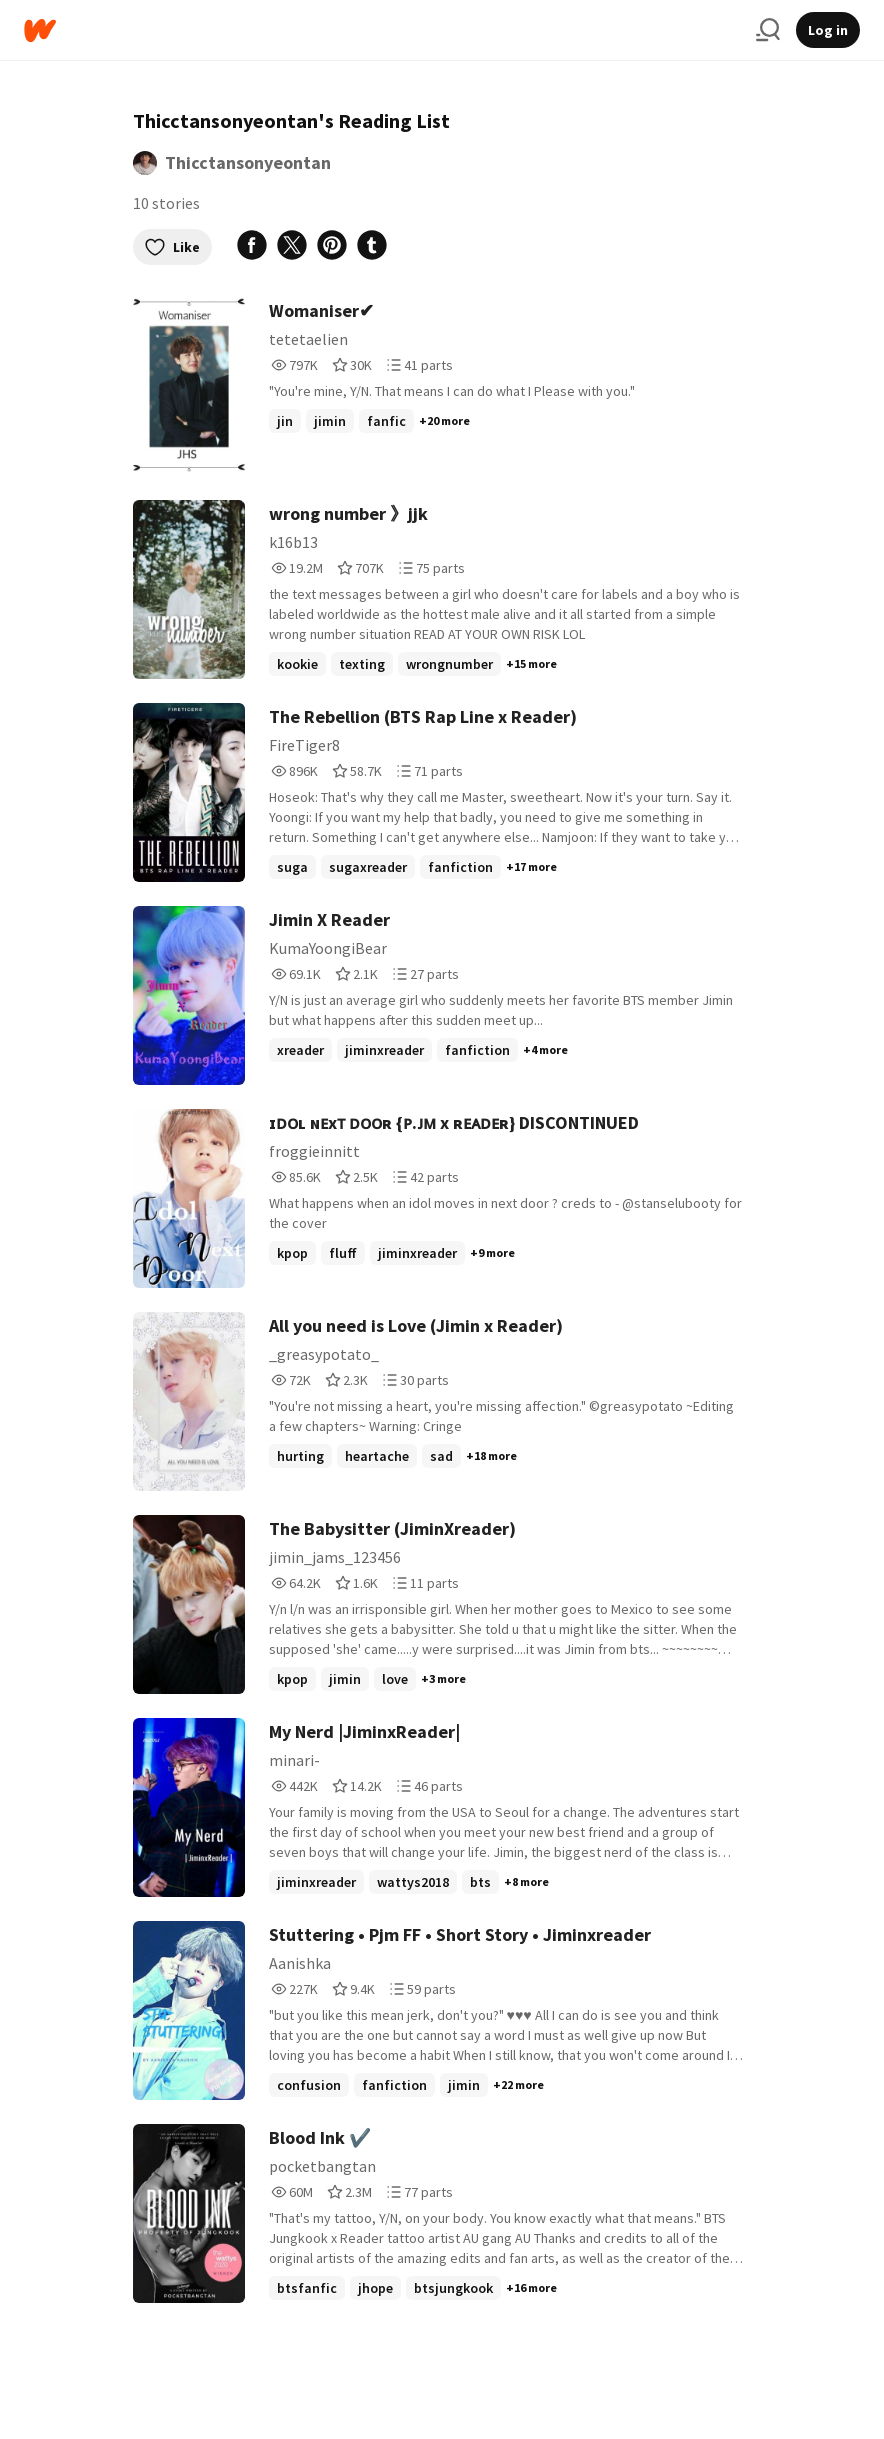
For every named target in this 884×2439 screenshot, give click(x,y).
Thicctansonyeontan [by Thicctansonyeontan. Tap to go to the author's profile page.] (248, 162)
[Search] (768, 30)
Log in (828, 30)
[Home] (382, 30)
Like (172, 247)
